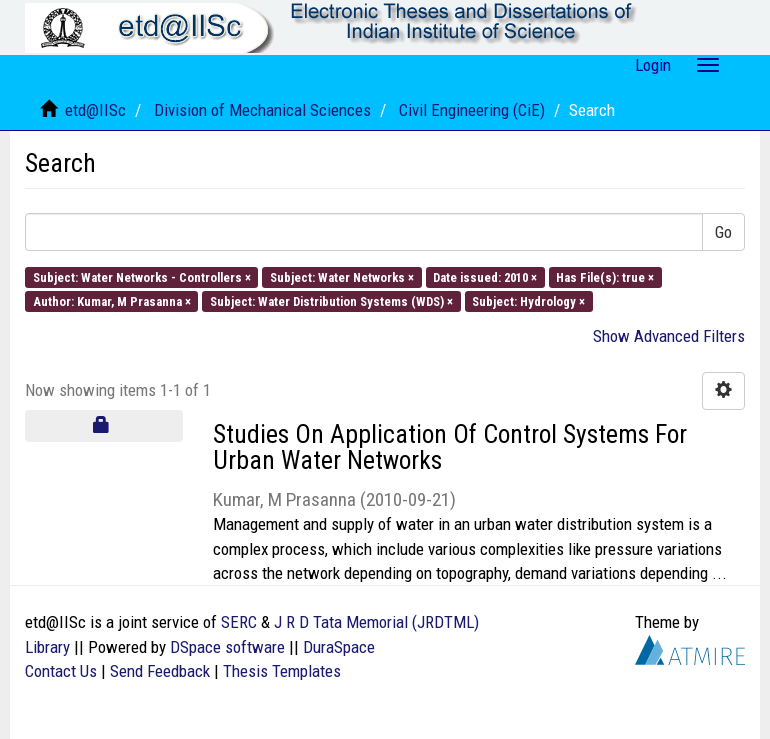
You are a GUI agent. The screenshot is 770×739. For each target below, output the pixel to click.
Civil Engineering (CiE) (472, 110)
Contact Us (61, 671)
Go (723, 232)
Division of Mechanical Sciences (262, 110)
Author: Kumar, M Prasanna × (112, 300)
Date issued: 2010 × (485, 276)
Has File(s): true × (605, 276)
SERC (239, 622)
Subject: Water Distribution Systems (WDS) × (331, 300)
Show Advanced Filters (669, 336)
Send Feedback (160, 671)
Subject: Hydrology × (528, 300)
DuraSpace (339, 647)
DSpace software (227, 647)
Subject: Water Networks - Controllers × (142, 276)
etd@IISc (95, 110)
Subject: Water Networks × (342, 276)
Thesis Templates (282, 671)
